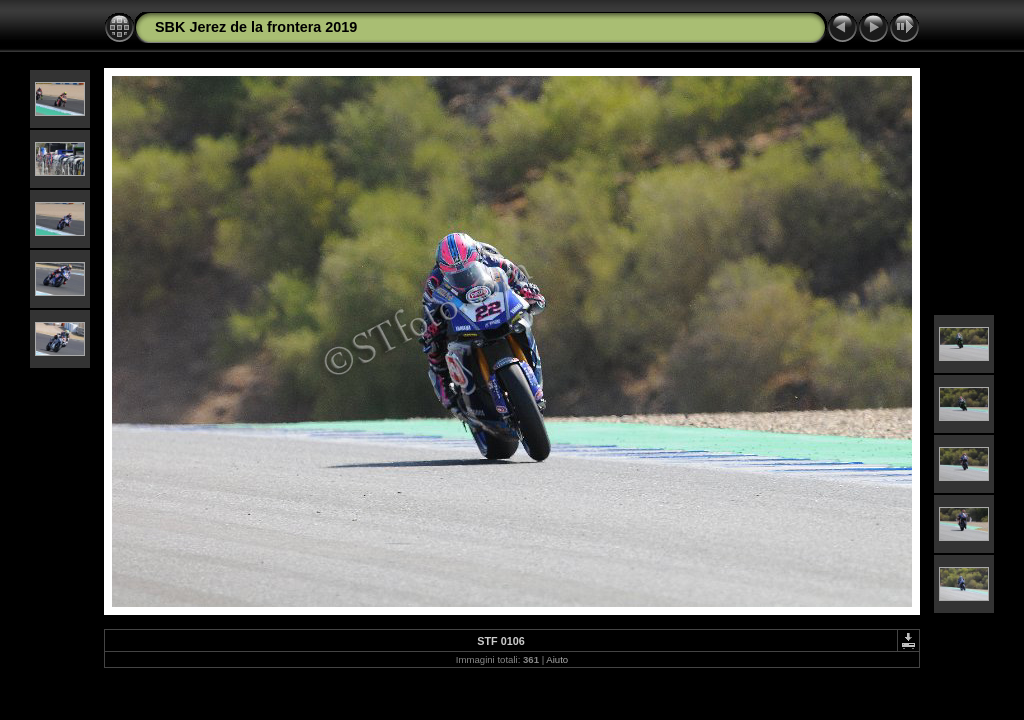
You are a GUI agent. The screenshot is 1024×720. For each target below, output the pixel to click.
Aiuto (557, 659)
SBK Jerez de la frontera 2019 (256, 27)
